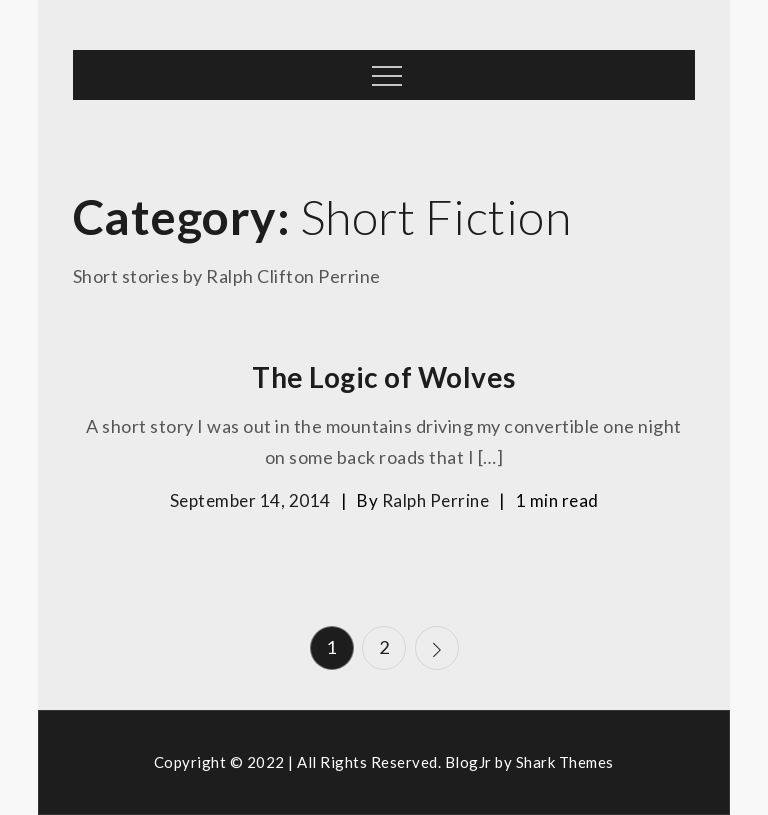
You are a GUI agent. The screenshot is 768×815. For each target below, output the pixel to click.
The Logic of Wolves (384, 377)
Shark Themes (565, 762)
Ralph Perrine (436, 500)
